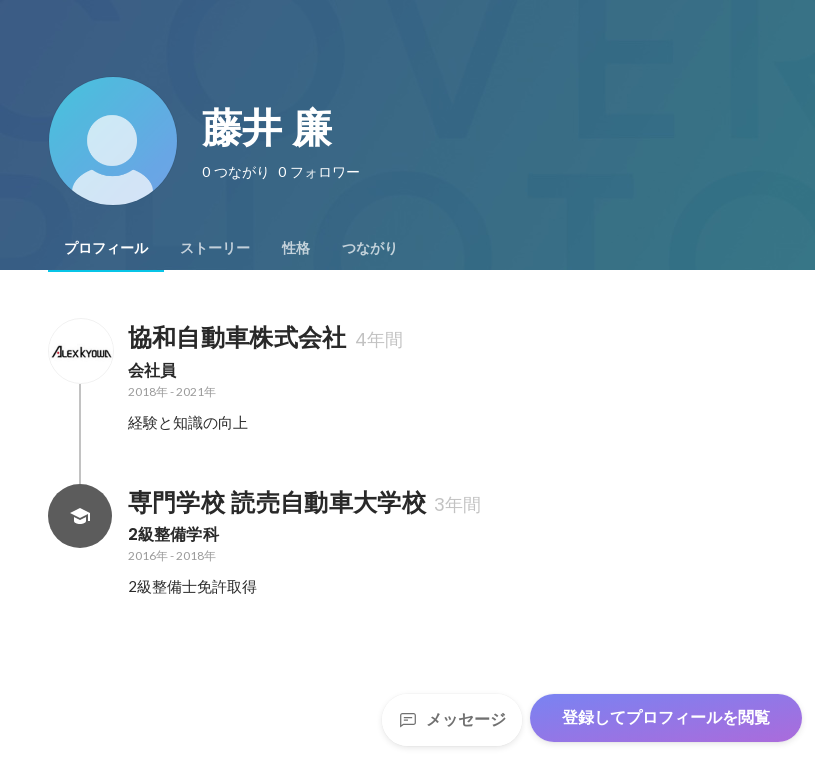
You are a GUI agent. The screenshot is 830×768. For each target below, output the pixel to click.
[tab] (106, 248)
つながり (370, 248)
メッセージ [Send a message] (452, 719)
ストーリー (215, 248)
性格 (296, 248)
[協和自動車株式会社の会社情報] (80, 351)
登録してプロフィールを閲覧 (666, 717)
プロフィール (106, 248)
